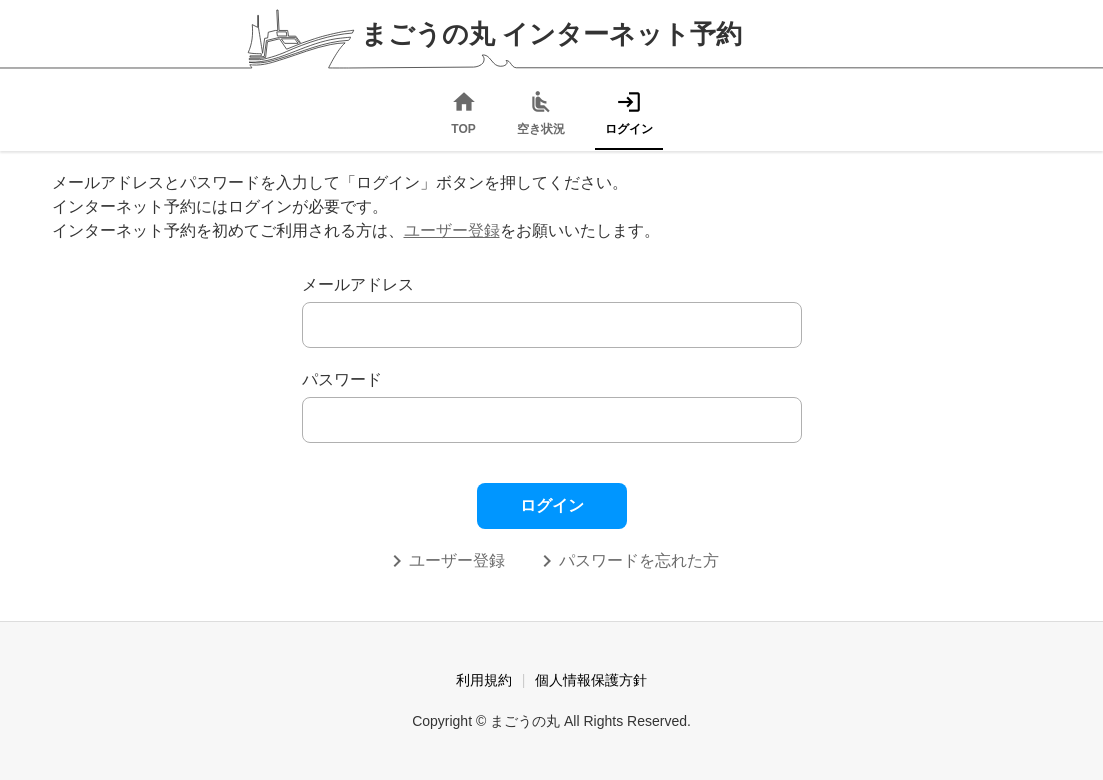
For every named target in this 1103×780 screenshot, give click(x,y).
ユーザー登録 (452, 230)
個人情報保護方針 (591, 680)
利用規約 (484, 680)
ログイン (552, 505)
